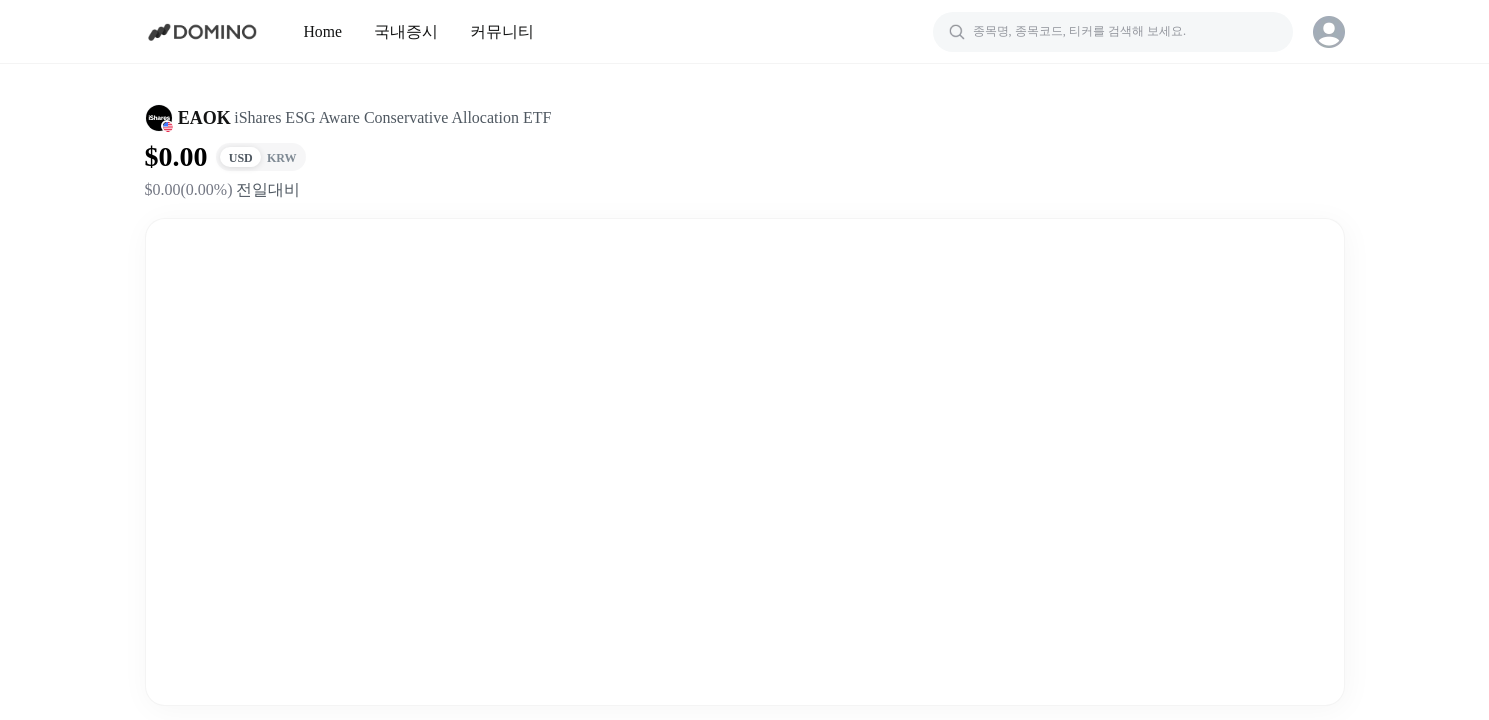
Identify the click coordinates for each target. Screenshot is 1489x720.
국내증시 (406, 31)
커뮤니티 (502, 31)
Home (323, 31)
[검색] (1113, 32)
